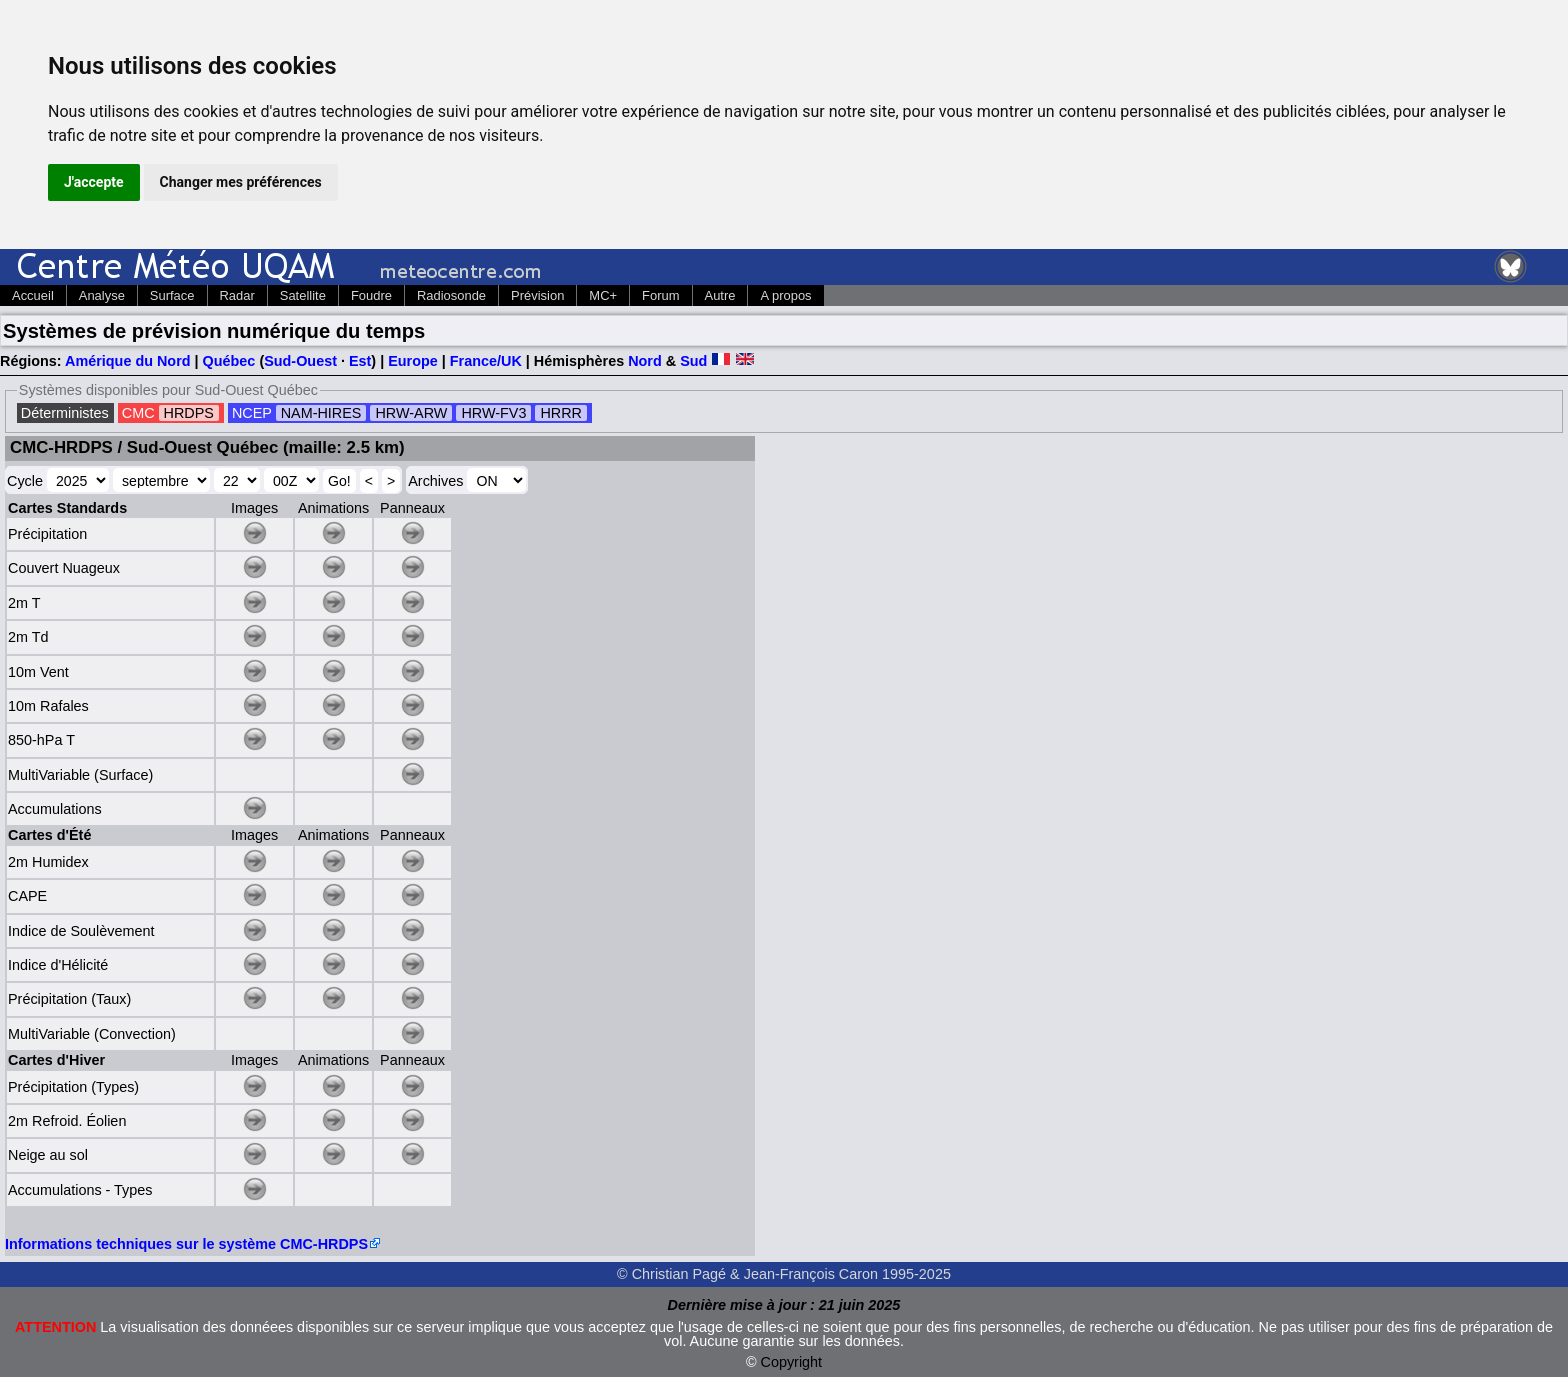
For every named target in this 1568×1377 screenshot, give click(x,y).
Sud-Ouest (300, 361)
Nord (645, 361)
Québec (229, 361)
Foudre (371, 295)
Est (360, 361)
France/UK (486, 361)
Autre (720, 295)
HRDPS (189, 413)
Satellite (303, 295)
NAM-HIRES (321, 413)
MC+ (603, 295)
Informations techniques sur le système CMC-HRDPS (186, 1244)
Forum (660, 295)
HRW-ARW (411, 413)
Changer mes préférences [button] (241, 182)
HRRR (561, 413)
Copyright (792, 1362)
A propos (785, 295)
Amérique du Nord (128, 361)
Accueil (33, 295)
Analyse (102, 295)
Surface (172, 295)
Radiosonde (451, 295)
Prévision (537, 295)
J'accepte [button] (94, 182)
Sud (693, 361)
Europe (413, 361)
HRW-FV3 (493, 413)
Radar (237, 295)
